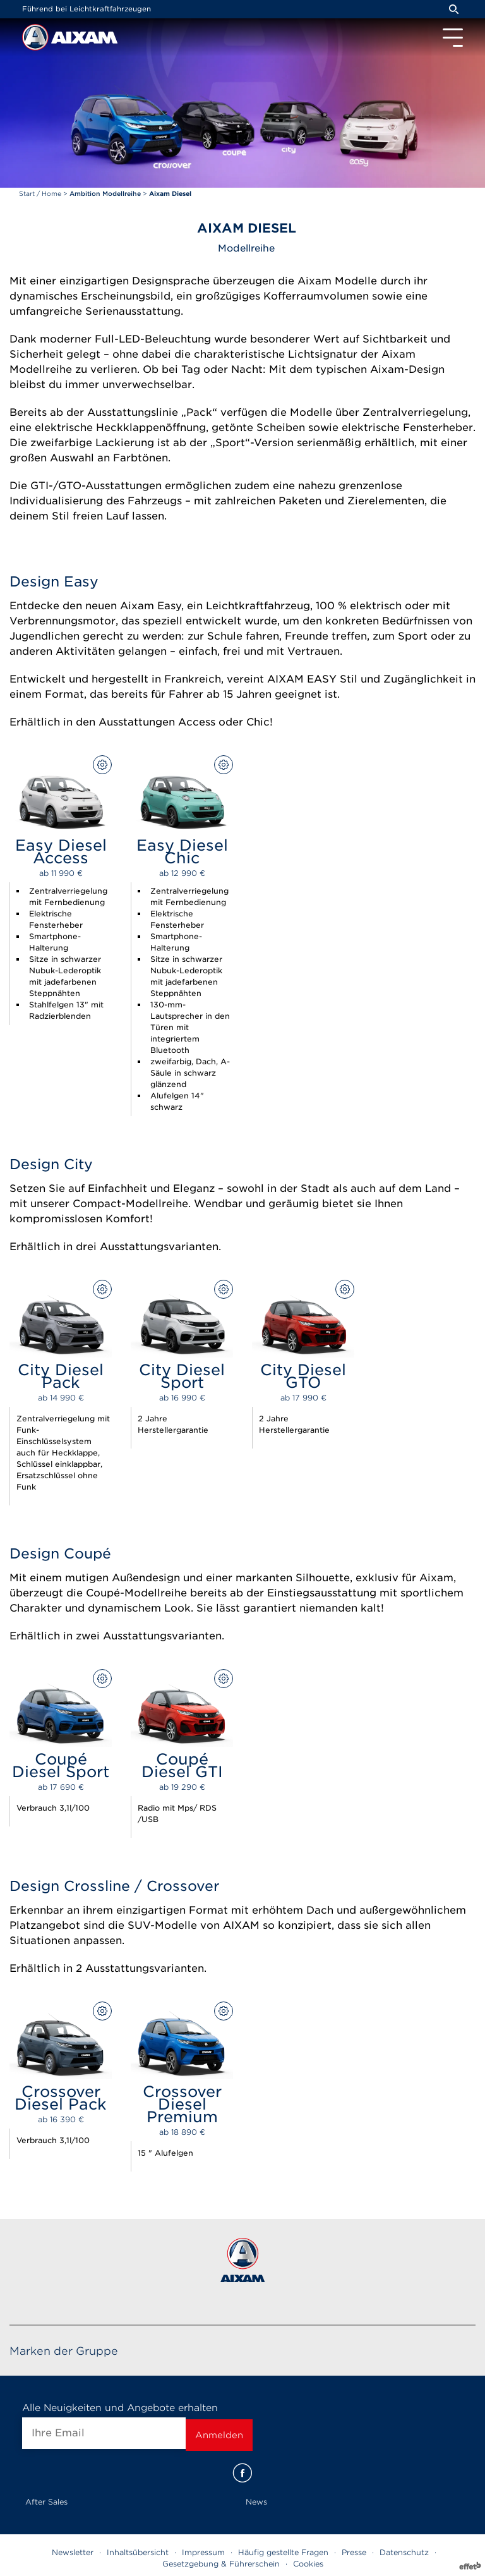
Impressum (203, 2552)
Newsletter (72, 2552)
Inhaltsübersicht (138, 2552)
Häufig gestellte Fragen (283, 2552)
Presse (354, 2552)
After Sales (46, 2501)
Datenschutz (404, 2552)
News (256, 2501)
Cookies (308, 2563)
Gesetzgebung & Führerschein (221, 2563)
